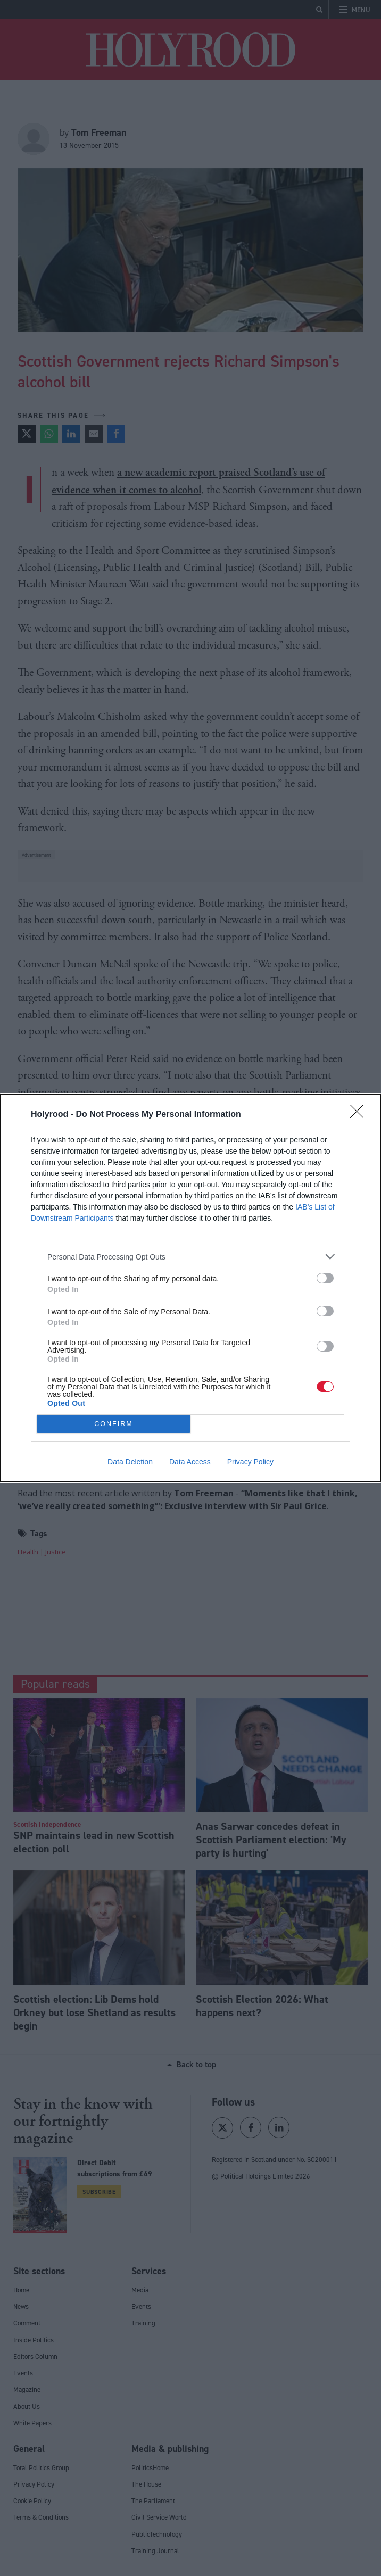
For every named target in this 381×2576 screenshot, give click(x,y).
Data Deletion (130, 1461)
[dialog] (190, 1288)
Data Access (190, 1461)
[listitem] (190, 1256)
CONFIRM (114, 1424)
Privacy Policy (250, 1461)
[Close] (360, 1115)
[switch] (325, 1278)
